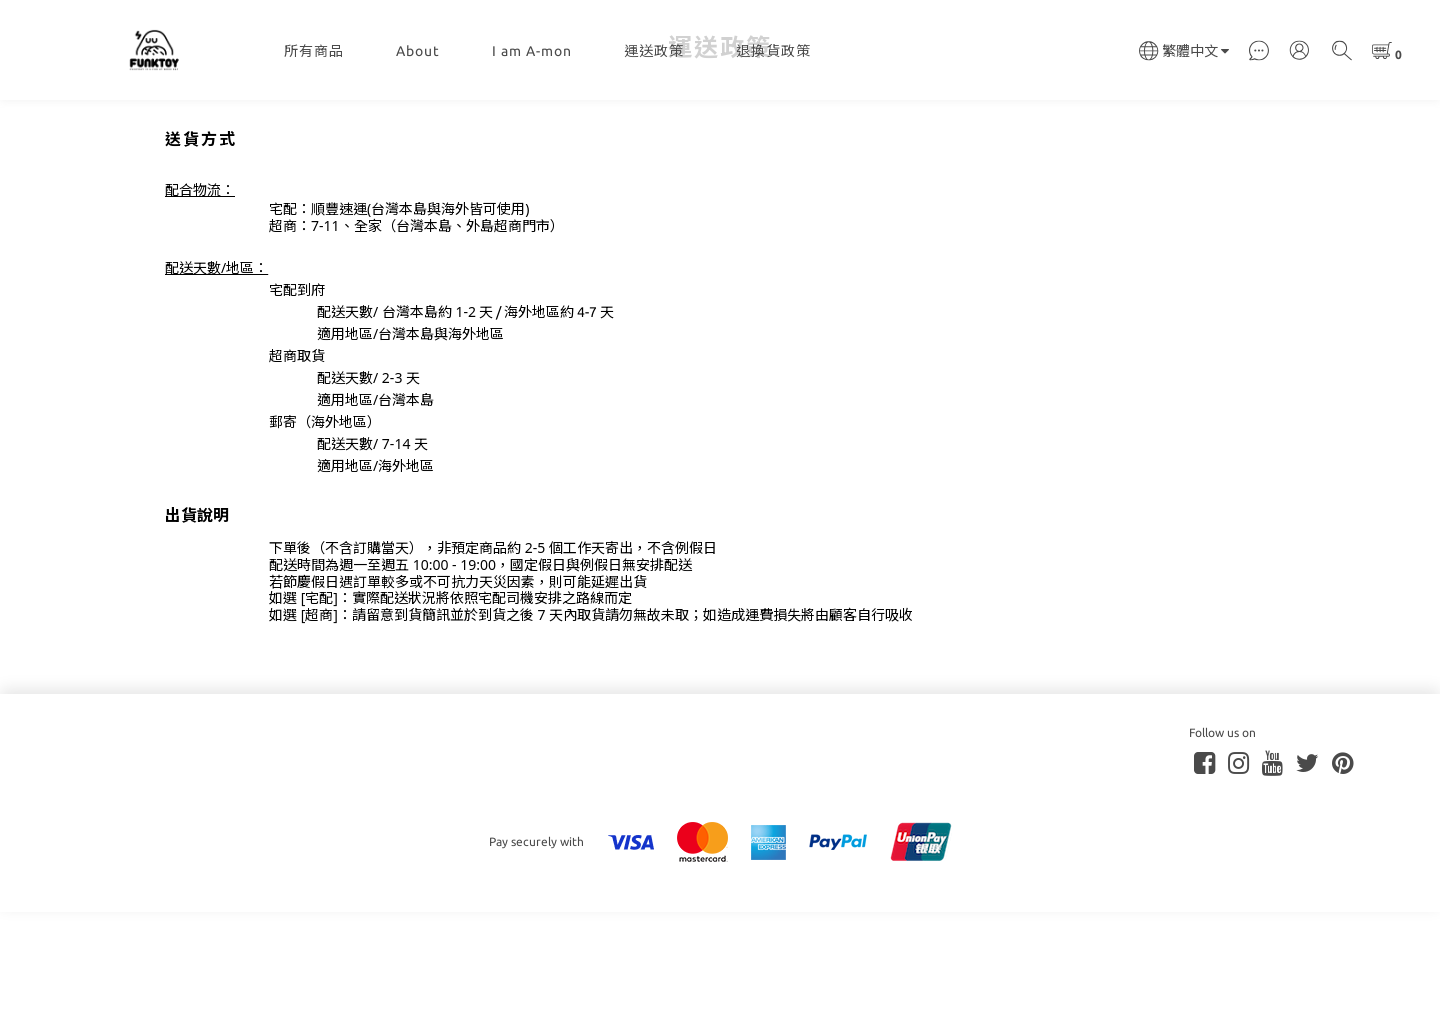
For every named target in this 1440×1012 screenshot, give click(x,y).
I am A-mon (532, 51)
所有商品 (314, 51)
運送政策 (654, 51)
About (418, 51)
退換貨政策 (773, 51)
